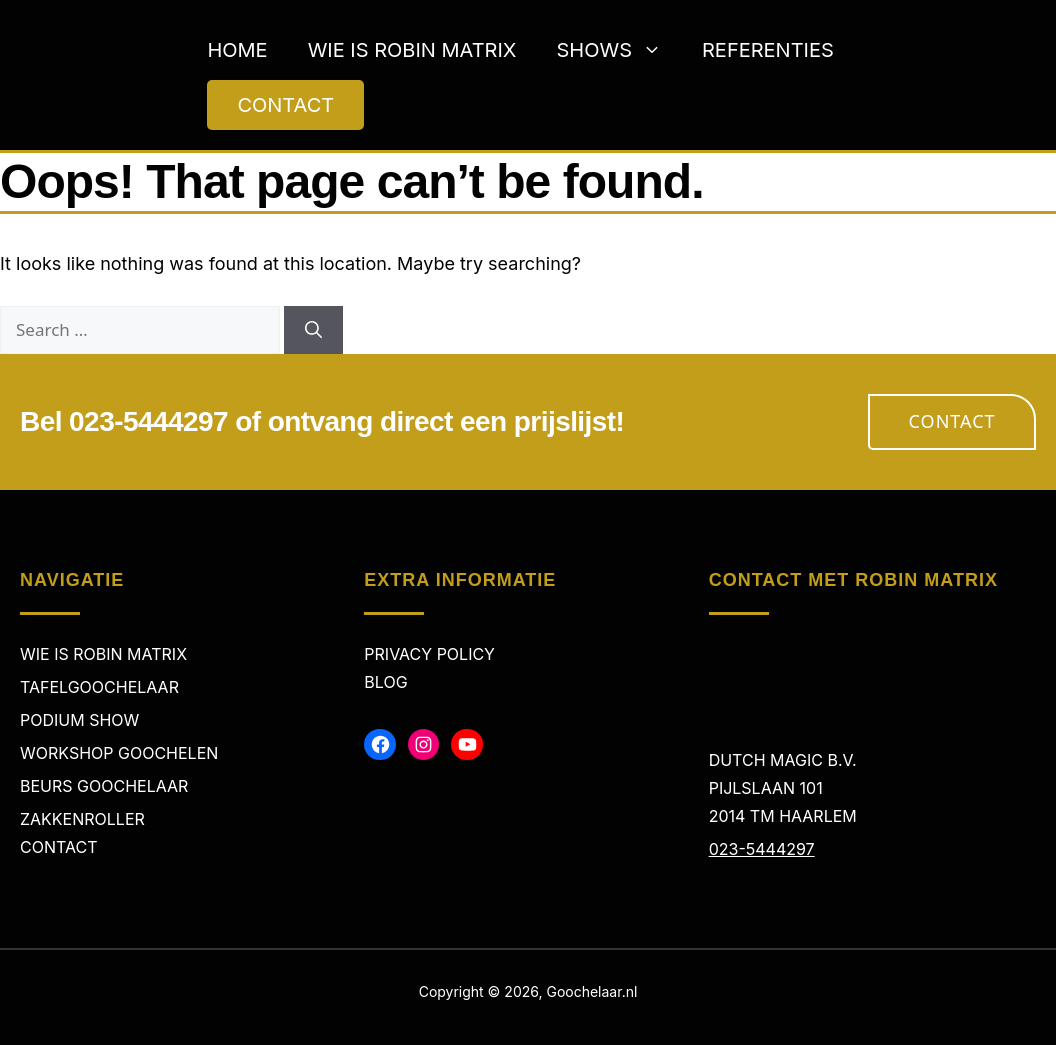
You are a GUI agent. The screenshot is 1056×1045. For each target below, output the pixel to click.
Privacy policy (429, 654)
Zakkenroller (82, 819)
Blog (385, 682)
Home (237, 50)
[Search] (313, 330)
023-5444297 (762, 849)
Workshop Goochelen (119, 753)
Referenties (768, 50)
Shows (619, 50)
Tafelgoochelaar (99, 687)
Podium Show (79, 720)
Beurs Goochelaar (104, 786)
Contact (952, 421)
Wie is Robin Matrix (412, 50)
